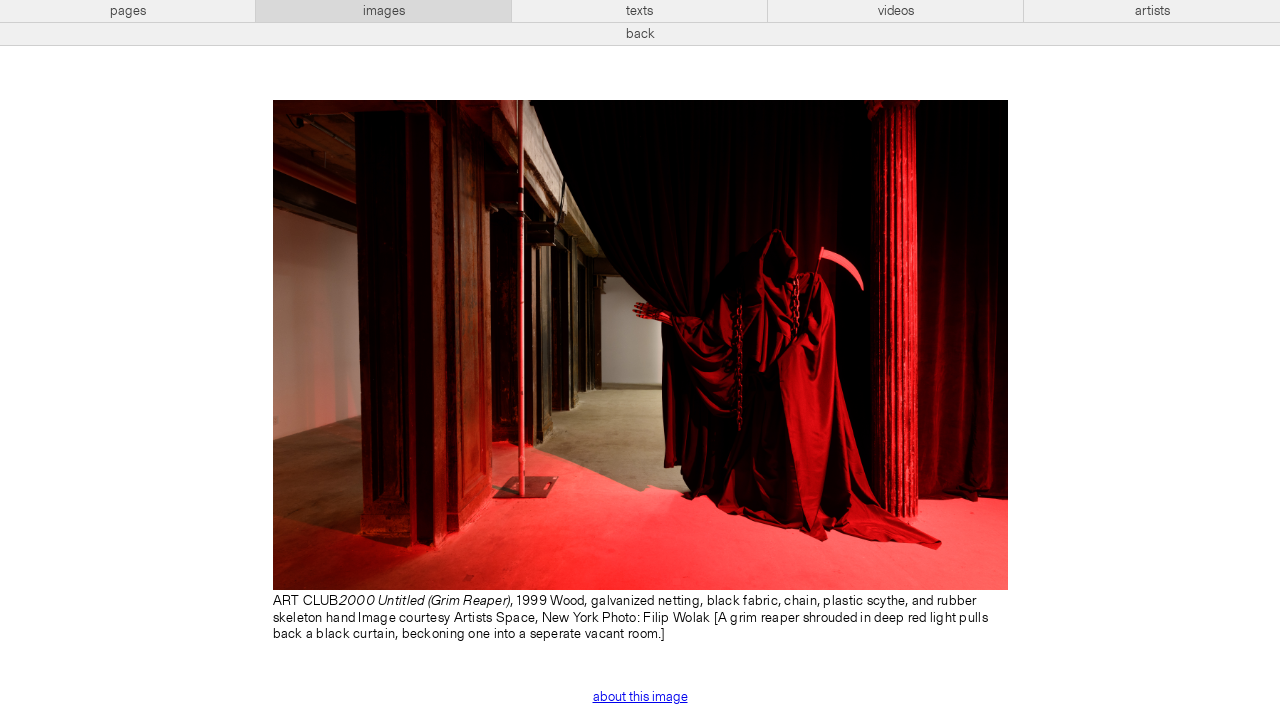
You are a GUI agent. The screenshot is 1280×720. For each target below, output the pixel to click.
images (384, 11)
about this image (640, 697)
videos (896, 11)
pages (128, 11)
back (640, 34)
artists (1152, 11)
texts (639, 11)
